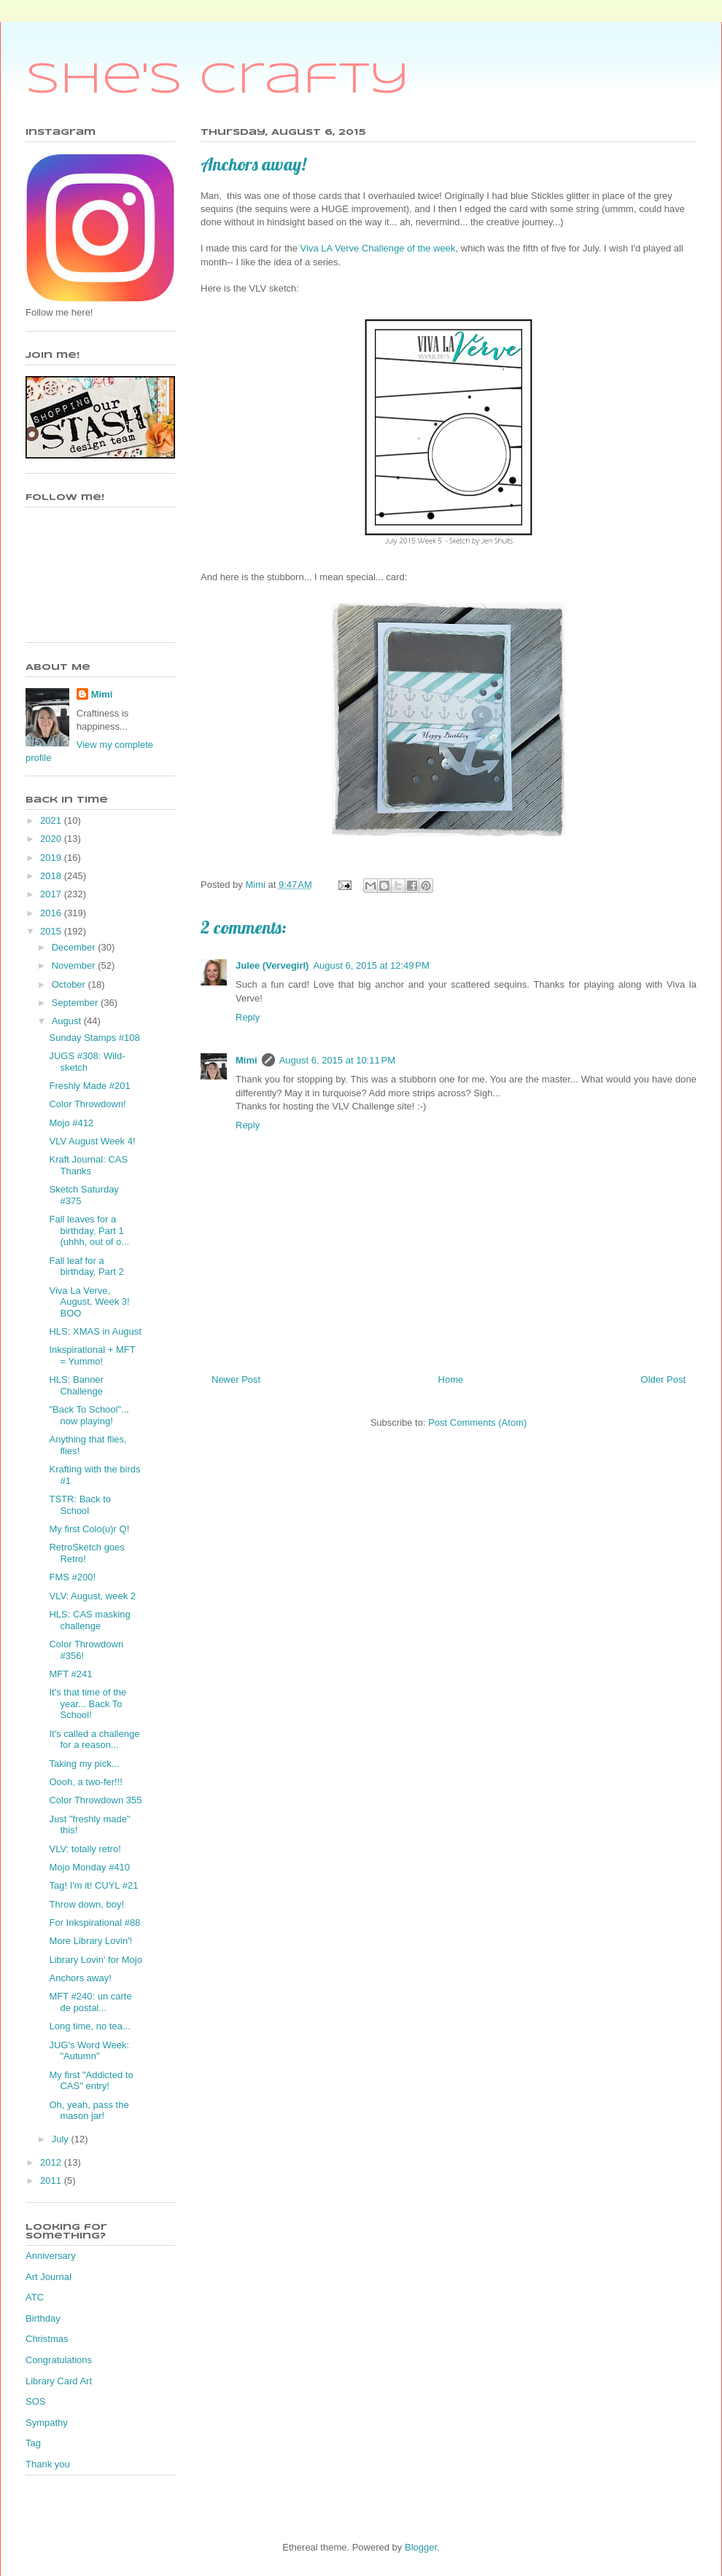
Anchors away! (80, 1977)
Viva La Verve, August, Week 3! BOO (89, 1302)
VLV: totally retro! (84, 1848)
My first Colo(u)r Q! (89, 1528)
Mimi (246, 1060)
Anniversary (51, 2255)
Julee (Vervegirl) (272, 965)
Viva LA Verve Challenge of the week (378, 248)
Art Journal (48, 2276)
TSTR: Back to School (80, 1505)
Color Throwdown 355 (95, 1800)
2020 (52, 838)
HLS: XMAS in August (95, 1331)
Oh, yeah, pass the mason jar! (88, 2110)
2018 (52, 875)
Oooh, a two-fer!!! (85, 1781)
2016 (52, 913)
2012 (52, 2162)
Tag (33, 2443)
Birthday (43, 2318)
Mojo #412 (71, 1122)
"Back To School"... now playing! (88, 1415)
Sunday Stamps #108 (94, 1037)
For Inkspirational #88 (94, 1922)
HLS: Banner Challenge (76, 1385)
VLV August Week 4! (92, 1141)
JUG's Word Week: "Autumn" (89, 2051)
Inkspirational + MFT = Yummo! (92, 1355)
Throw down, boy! (86, 1904)
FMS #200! (72, 1577)
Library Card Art (59, 2381)
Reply (248, 1017)
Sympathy (47, 2422)
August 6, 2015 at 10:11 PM (337, 1060)
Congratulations (59, 2359)
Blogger (421, 2547)
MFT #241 (70, 1673)
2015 (52, 931)
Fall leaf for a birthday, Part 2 (86, 1266)
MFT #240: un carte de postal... (90, 2002)
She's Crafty (218, 80)
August (68, 1020)
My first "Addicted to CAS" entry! (91, 2080)
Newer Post (235, 1379)
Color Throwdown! (87, 1103)
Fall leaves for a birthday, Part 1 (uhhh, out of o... (89, 1230)
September (76, 1002)
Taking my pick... (84, 1763)
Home (451, 1379)
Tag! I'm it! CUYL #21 (93, 1885)
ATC (35, 2297)
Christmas (47, 2338)
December (75, 947)
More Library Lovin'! (90, 1940)
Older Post (663, 1379)
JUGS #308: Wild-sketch (87, 1061)
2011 (52, 2180)
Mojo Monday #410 (89, 1867)
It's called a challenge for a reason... (94, 1739)
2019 (52, 857)
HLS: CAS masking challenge (89, 1620)
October (70, 984)
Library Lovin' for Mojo (95, 1959)
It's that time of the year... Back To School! (87, 1703)
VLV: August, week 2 (92, 1596)
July (61, 2139)
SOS (35, 2401)
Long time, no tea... (89, 2026)
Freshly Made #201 (89, 1085)
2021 (52, 820)
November (75, 965)
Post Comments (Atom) (477, 1422)
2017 (52, 894)
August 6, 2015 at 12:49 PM (371, 965)
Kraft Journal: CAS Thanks (88, 1165)
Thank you (48, 2464)
